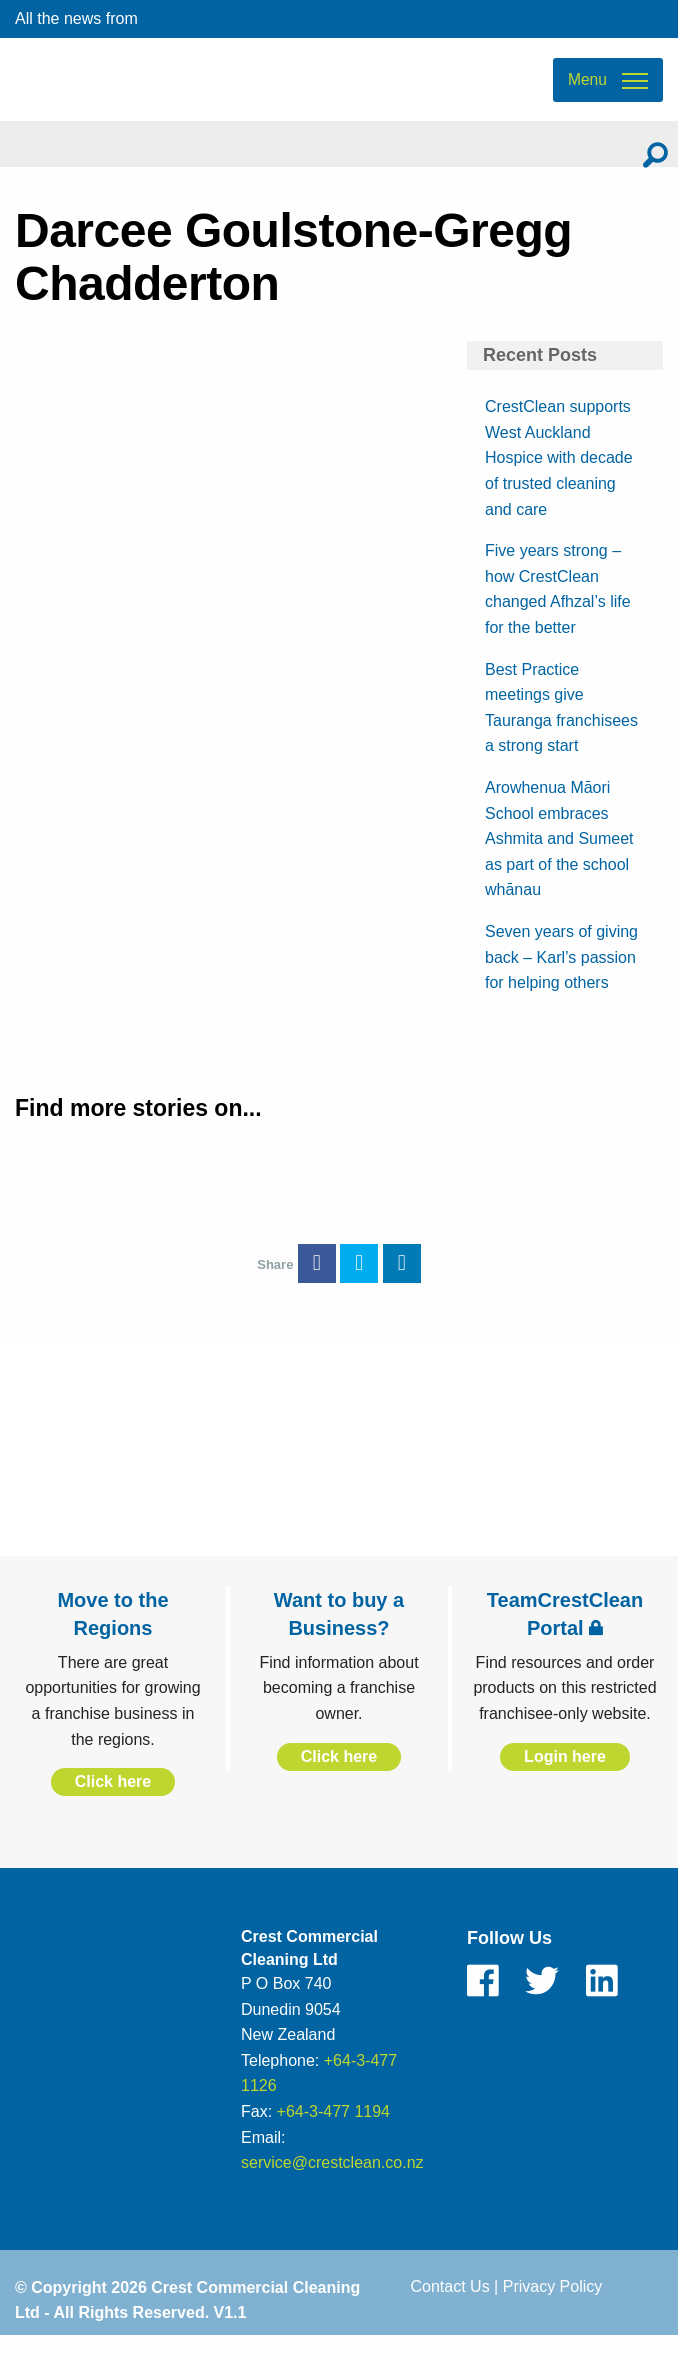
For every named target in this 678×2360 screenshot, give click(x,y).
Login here (565, 1777)
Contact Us (450, 2307)
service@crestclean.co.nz (332, 2184)
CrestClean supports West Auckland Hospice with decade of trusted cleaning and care (559, 479)
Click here (113, 1803)
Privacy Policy (553, 2307)
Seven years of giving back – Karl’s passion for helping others (561, 978)
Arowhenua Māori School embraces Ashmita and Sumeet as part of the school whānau (559, 860)
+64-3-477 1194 (333, 2133)
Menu (587, 90)
